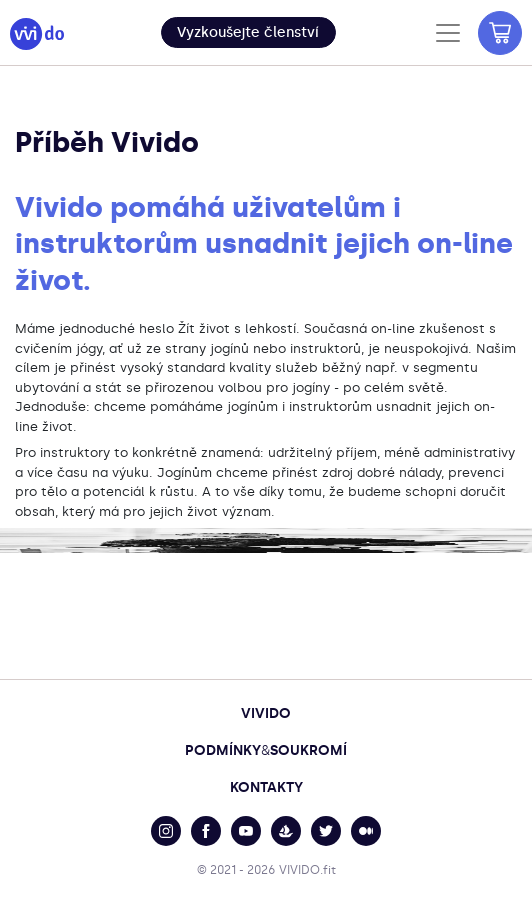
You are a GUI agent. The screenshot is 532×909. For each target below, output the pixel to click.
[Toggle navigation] (448, 33)
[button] (248, 32)
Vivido (266, 713)
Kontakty (266, 787)
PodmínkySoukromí (266, 750)
